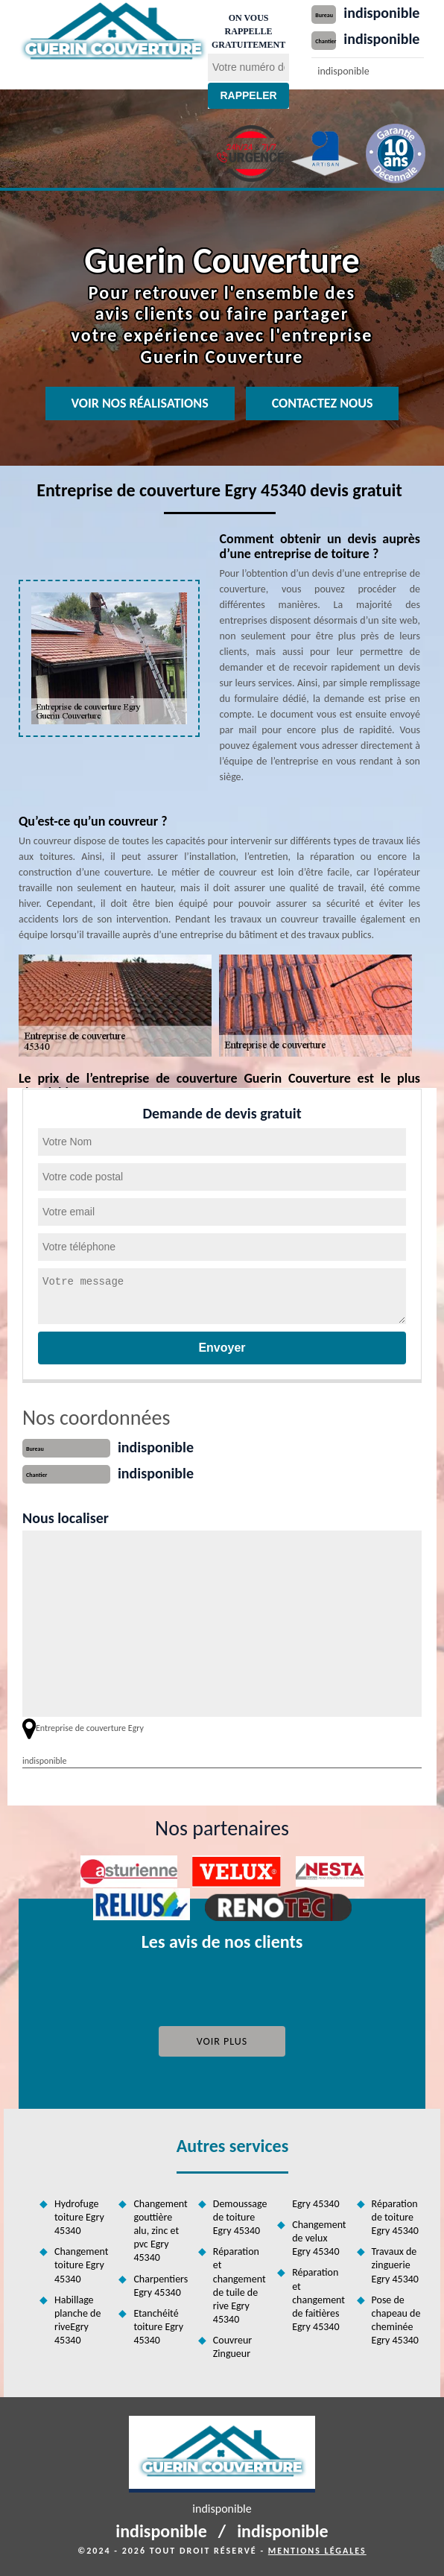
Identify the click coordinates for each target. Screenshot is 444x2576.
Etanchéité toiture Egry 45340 (158, 2326)
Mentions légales (317, 2550)
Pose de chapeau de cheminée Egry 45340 (396, 2320)
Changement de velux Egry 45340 (319, 2238)
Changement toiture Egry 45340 (81, 2265)
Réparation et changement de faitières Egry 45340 (318, 2299)
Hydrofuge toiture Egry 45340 (79, 2217)
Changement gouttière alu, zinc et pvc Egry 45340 (160, 2231)
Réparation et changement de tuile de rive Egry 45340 (239, 2285)
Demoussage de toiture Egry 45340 (240, 2217)
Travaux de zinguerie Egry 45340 (395, 2265)
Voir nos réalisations (140, 403)
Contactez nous (322, 403)
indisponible (381, 13)
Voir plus (222, 2041)
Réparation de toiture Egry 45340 (395, 2217)
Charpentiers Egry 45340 (160, 2286)
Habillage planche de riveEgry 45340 (77, 2320)
